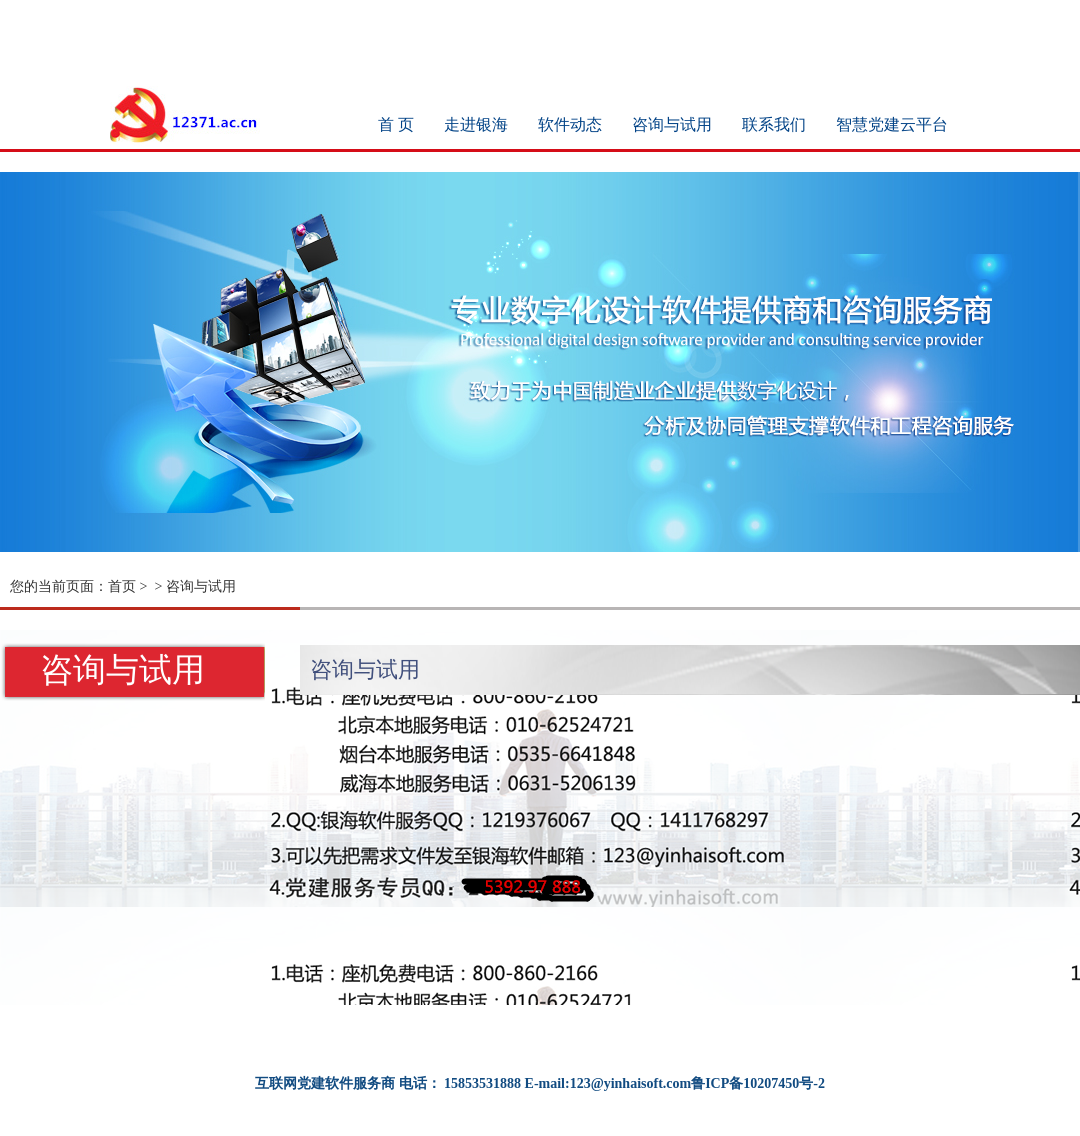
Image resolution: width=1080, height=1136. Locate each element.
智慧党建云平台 (892, 124)
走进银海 (476, 124)
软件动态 (570, 124)
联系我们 (774, 124)
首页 (122, 586)
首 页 (396, 124)
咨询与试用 (672, 124)
